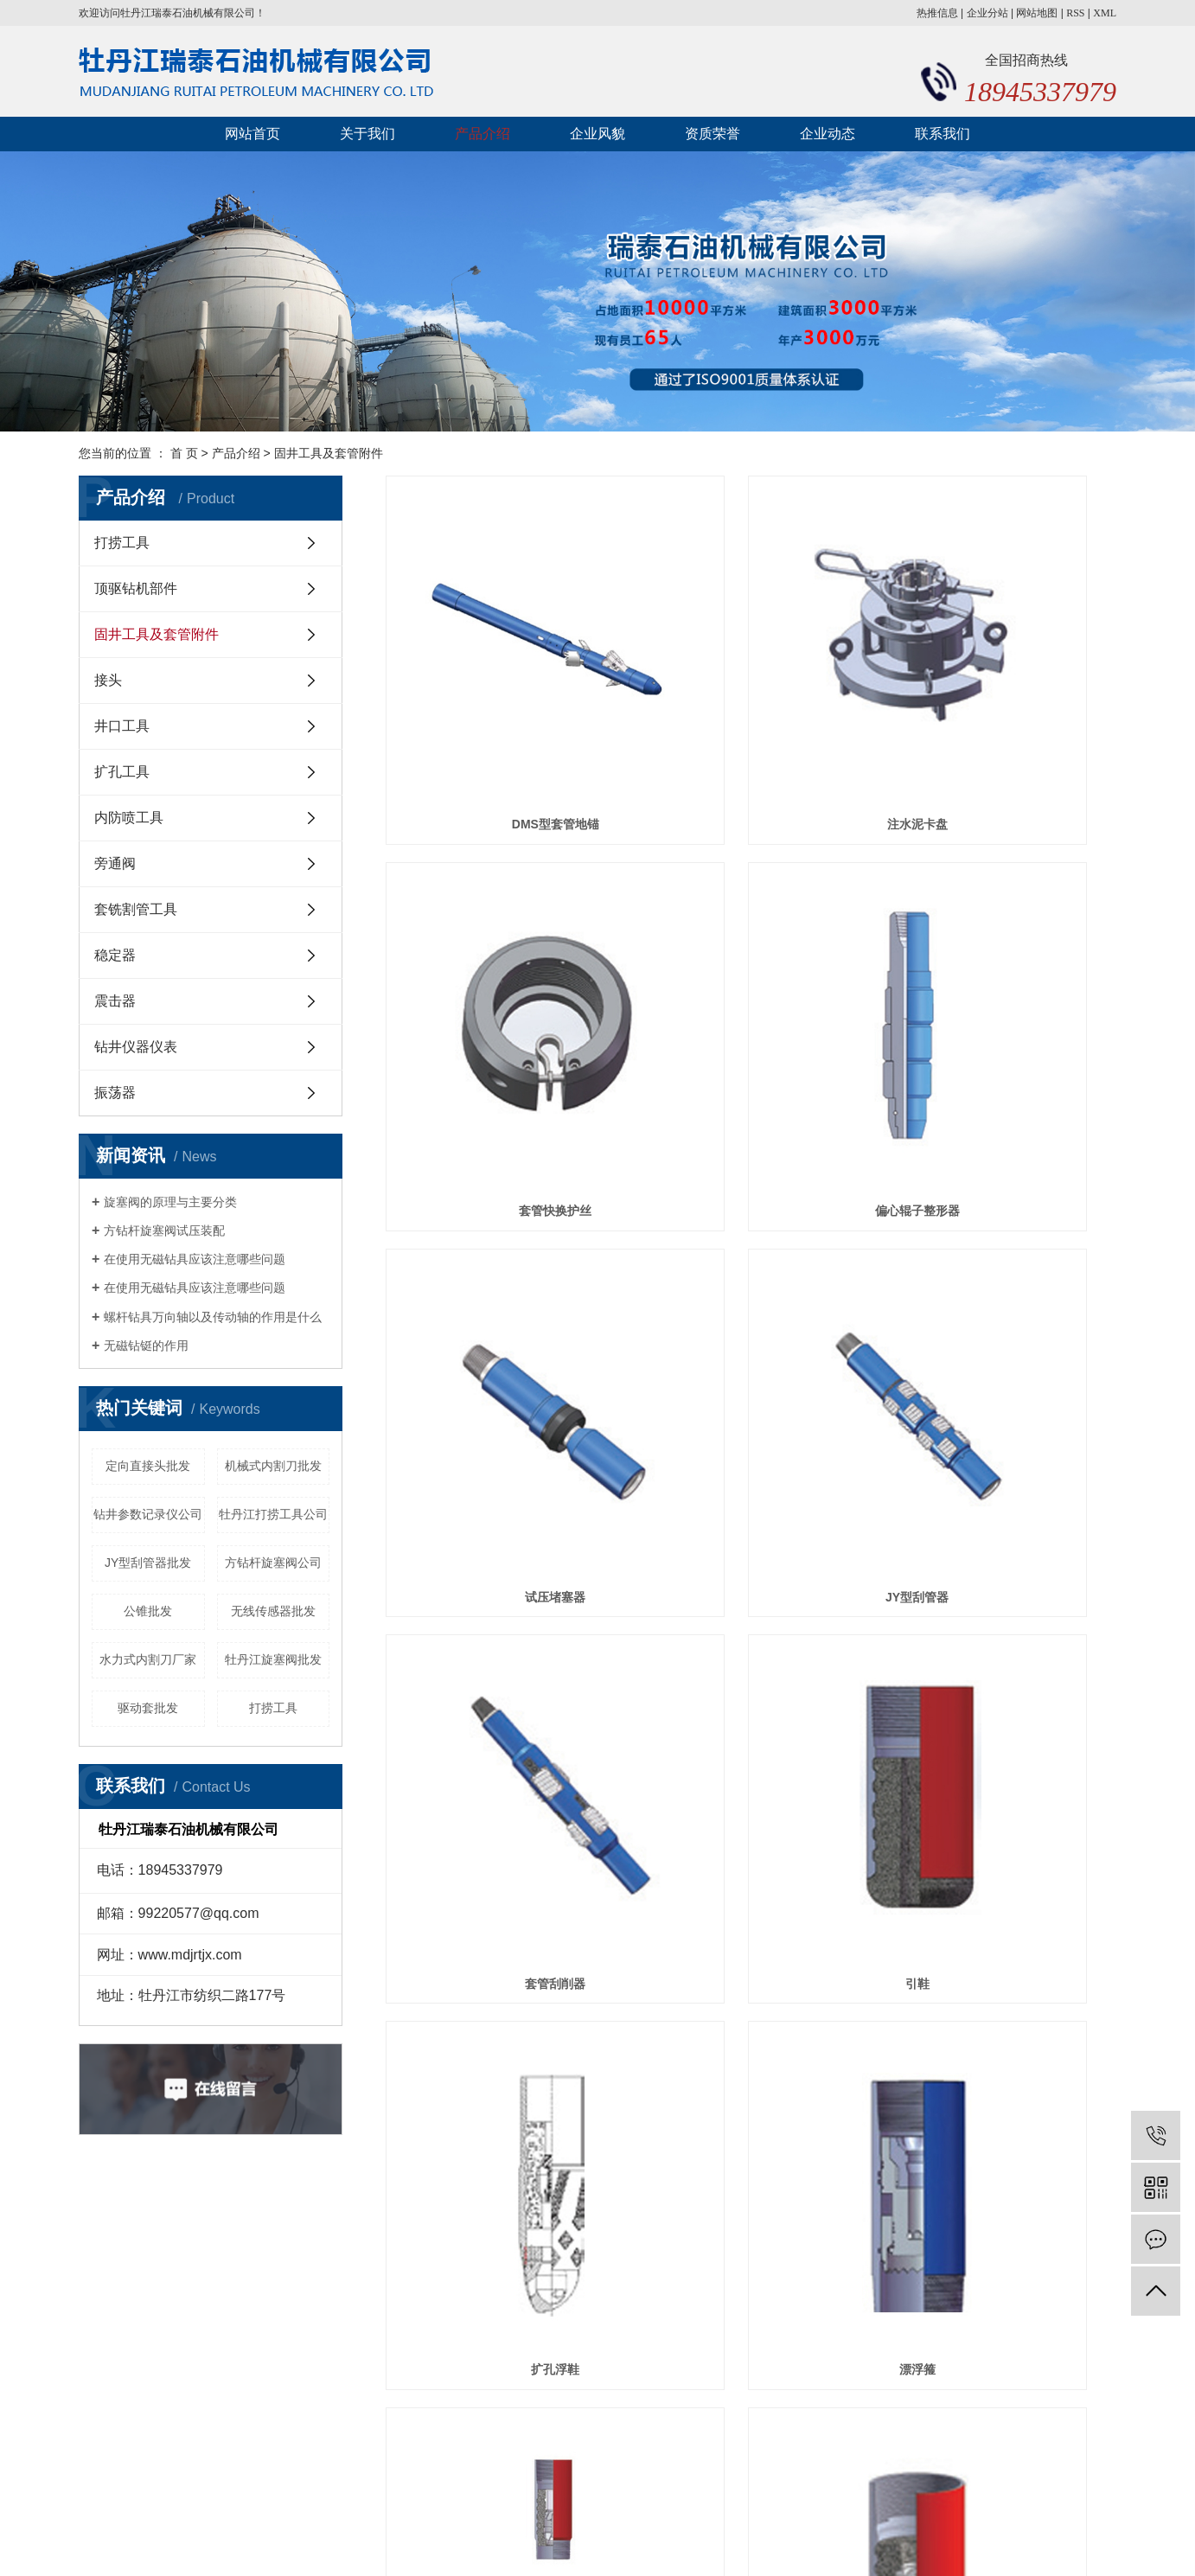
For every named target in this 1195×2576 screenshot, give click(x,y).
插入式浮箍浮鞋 (750, 1540)
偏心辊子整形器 (499, 989)
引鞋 (750, 1265)
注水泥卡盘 (750, 713)
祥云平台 (694, 2557)
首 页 (184, 453)
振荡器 (115, 1092)
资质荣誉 (712, 133)
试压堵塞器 (750, 989)
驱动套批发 (148, 1708)
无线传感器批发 (273, 1611)
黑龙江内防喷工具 (683, 2515)
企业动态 (827, 133)
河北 (580, 2536)
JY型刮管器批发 (148, 1562)
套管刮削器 (500, 1265)
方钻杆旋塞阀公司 (273, 1562)
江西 (663, 2536)
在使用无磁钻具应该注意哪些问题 (194, 1259)
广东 (758, 2536)
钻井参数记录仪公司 (147, 1514)
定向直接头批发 (147, 1466)
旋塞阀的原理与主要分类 (170, 1202)
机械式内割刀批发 (273, 1466)
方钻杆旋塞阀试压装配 (164, 1230)
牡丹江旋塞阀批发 (273, 1659)
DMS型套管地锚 (500, 713)
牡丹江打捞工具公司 (273, 1514)
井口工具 (122, 726)
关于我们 (367, 133)
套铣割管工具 (135, 909)
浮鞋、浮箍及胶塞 (1002, 1540)
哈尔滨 (724, 2536)
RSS (1075, 13)
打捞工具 (122, 542)
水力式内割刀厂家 (147, 1659)
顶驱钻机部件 (135, 588)
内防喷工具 (128, 817)
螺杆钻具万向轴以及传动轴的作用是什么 (213, 1317)
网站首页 (252, 133)
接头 (108, 680)
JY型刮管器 (1001, 989)
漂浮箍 (500, 1540)
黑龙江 (507, 2536)
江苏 (635, 2536)
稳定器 (115, 955)
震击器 (115, 1001)
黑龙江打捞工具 (777, 2515)
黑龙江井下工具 (865, 2515)
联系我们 (942, 133)
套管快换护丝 (1002, 713)
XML (1104, 13)
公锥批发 (148, 1611)
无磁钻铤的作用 (146, 1345)
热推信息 (937, 13)
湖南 (691, 2536)
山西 (608, 2536)
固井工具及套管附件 (328, 453)
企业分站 (987, 13)
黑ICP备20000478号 (515, 2515)
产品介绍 (482, 133)
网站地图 (1037, 13)
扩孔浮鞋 (1002, 1265)
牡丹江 (546, 2536)
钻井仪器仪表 (135, 1046)
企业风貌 (597, 133)
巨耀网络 (1087, 2515)
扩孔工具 (122, 771)
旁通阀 (115, 863)
